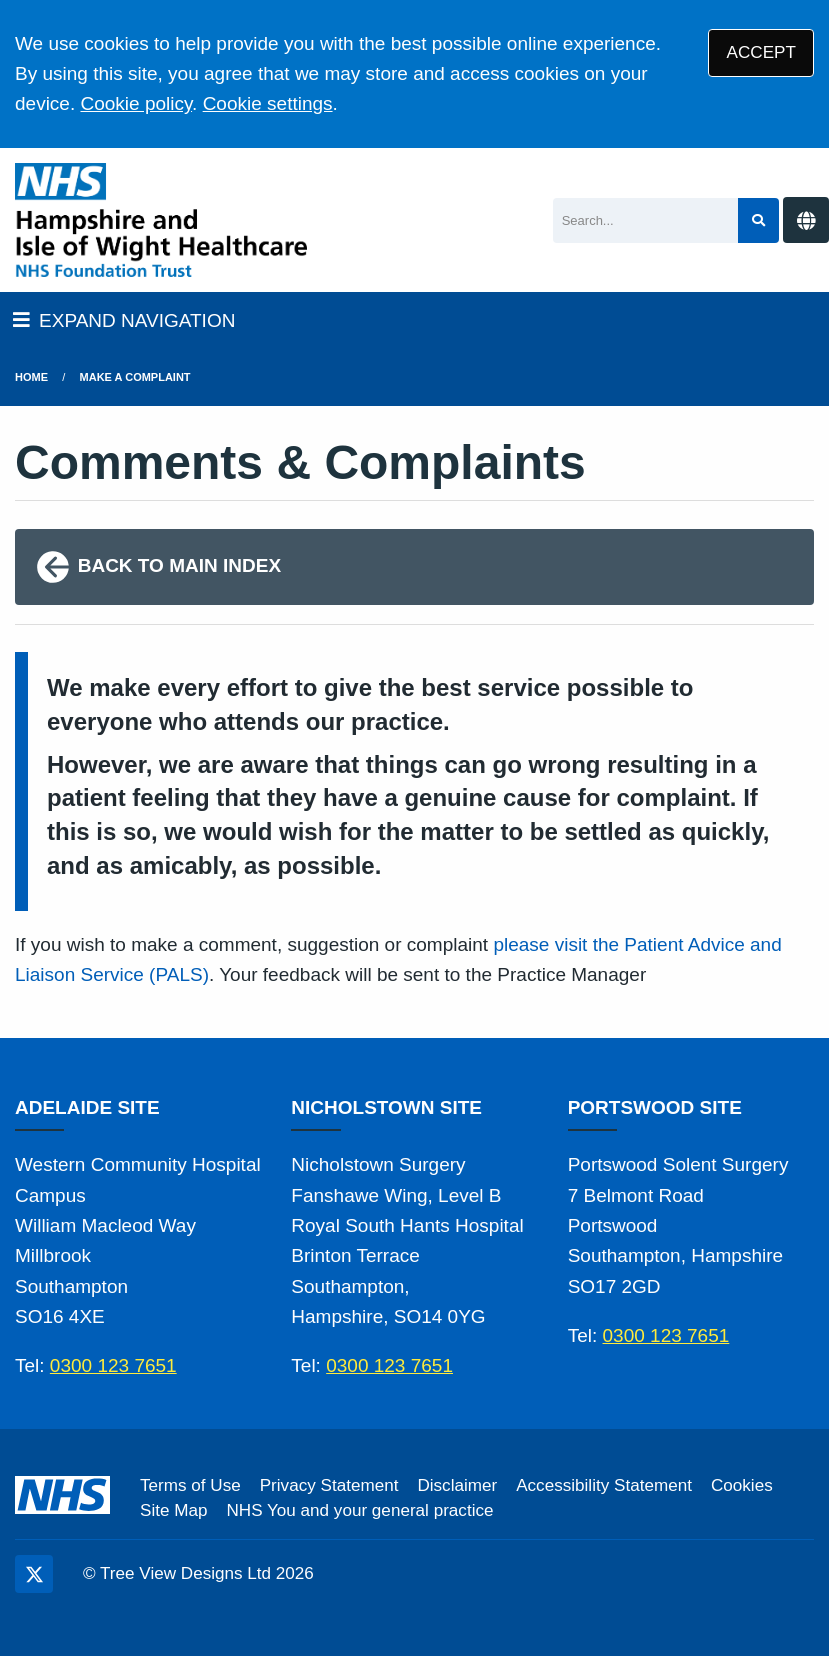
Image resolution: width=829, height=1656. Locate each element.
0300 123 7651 (113, 1365)
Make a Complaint (135, 377)
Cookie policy (136, 103)
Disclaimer (457, 1485)
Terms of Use (190, 1485)
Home (31, 377)
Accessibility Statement (604, 1485)
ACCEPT (761, 52)
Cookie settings (268, 103)
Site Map (173, 1510)
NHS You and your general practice (359, 1510)
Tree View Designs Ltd (185, 1573)
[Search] (646, 220)
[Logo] (161, 220)
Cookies (742, 1485)
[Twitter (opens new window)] (34, 1574)
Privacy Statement (329, 1485)
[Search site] (758, 220)
